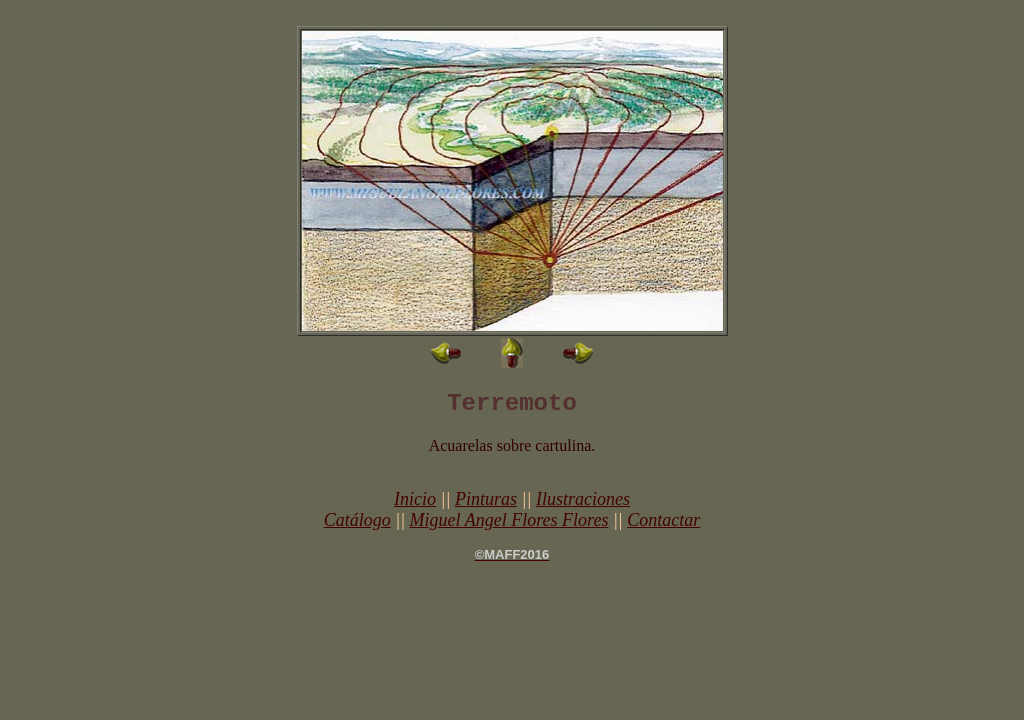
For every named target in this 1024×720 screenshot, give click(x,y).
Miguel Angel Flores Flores (509, 520)
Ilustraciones (583, 499)
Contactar (663, 520)
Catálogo (357, 520)
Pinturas (486, 499)
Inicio (415, 499)
